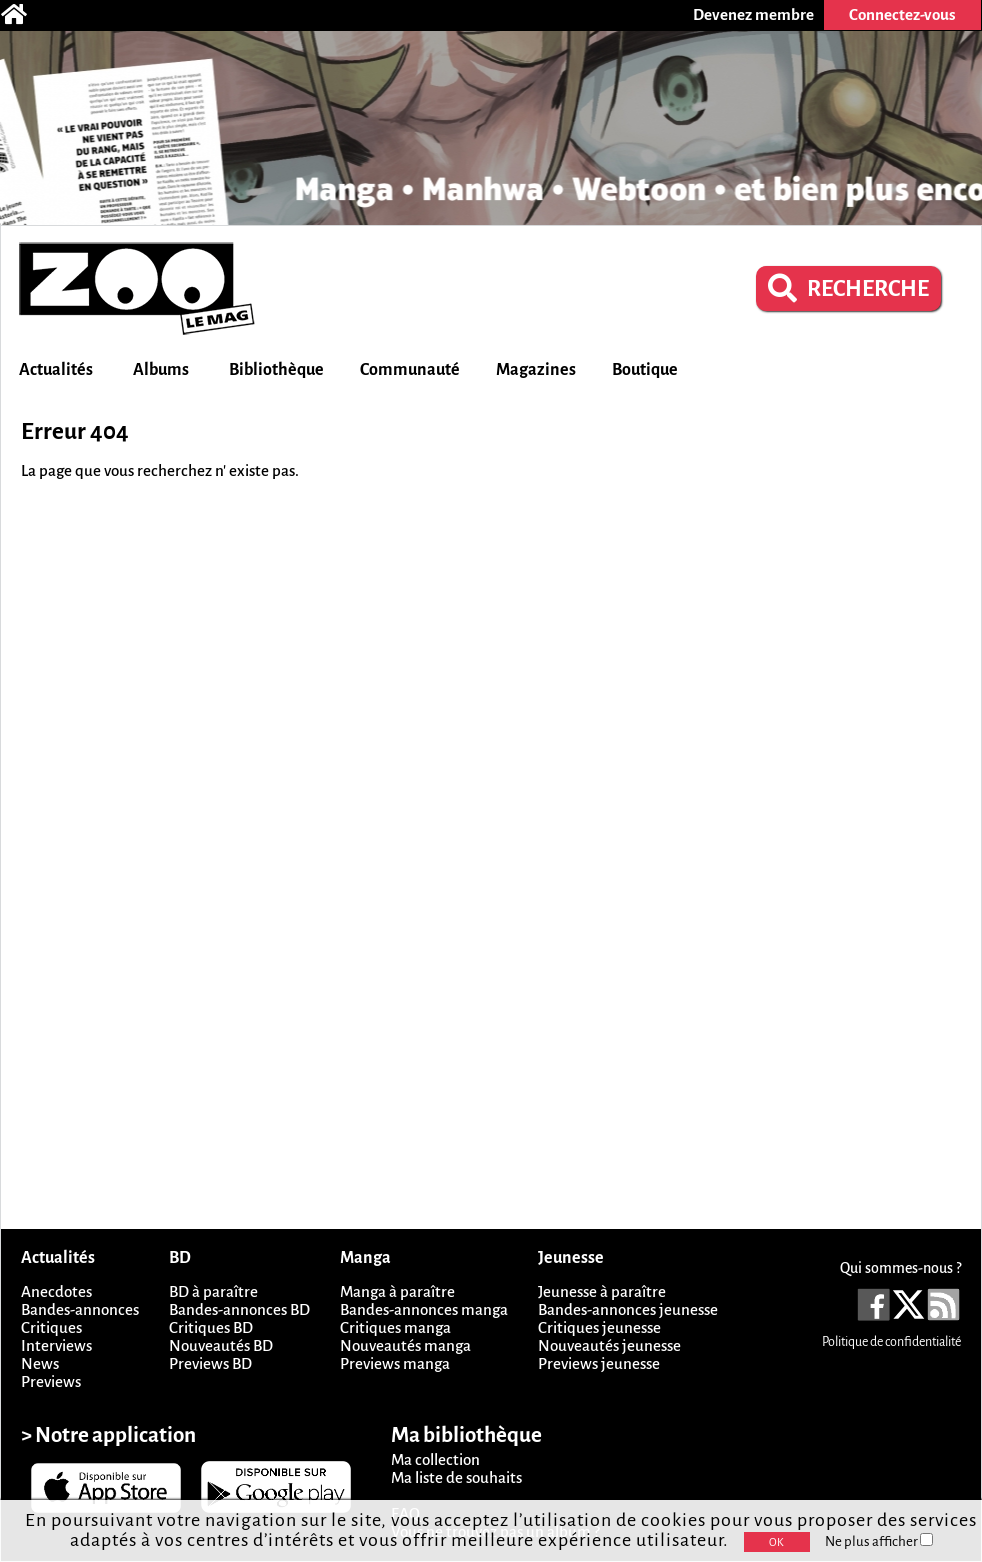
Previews (51, 1381)
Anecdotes (56, 1291)
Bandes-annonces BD (239, 1309)
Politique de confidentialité (891, 1342)
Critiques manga (395, 1327)
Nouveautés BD (221, 1345)
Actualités (56, 370)
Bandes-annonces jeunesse (628, 1309)
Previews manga (395, 1363)
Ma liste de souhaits (456, 1477)
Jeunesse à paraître (602, 1291)
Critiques (51, 1327)
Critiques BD (211, 1327)
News (40, 1363)
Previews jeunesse (599, 1363)
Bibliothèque (276, 370)
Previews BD (210, 1363)
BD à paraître (213, 1291)
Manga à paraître (397, 1291)
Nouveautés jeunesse (609, 1345)
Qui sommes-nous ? (900, 1268)
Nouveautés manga (405, 1345)
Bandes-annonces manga (424, 1309)
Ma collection (435, 1459)
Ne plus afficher (879, 1541)
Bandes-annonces (80, 1309)
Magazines (536, 370)
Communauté (410, 370)
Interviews (56, 1345)
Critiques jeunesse (599, 1327)
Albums (161, 370)
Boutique (645, 370)
